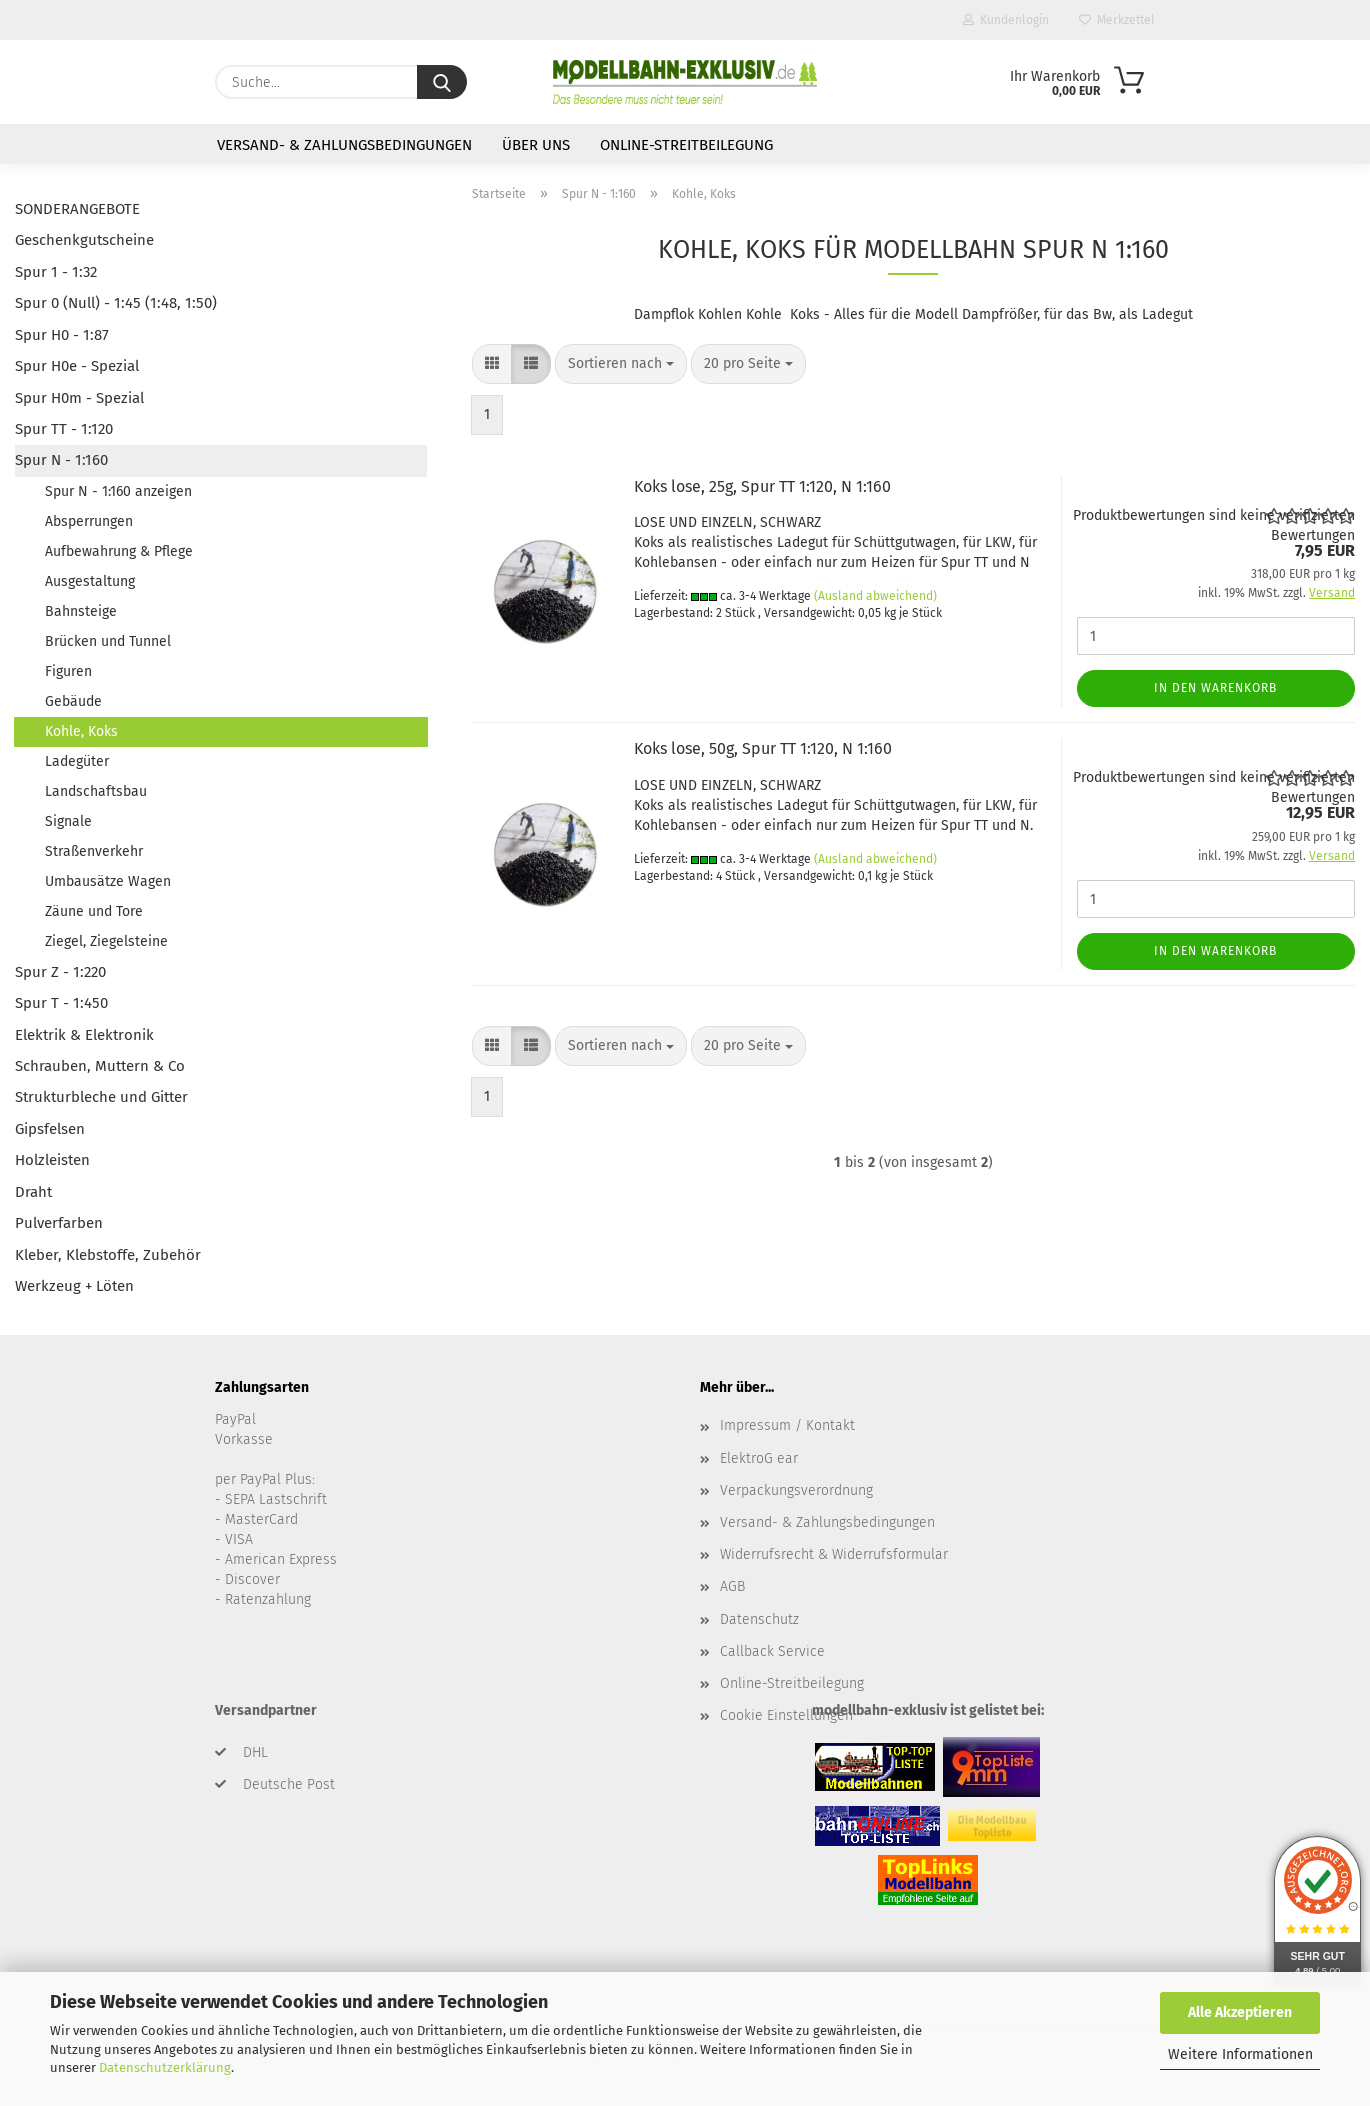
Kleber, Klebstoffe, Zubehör (108, 1255)
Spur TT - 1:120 (64, 429)
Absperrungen (89, 521)
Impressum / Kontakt (787, 1425)
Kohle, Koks (81, 731)
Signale (68, 821)
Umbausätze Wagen (108, 881)
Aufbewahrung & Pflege (119, 551)
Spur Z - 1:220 (60, 972)
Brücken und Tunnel (108, 641)
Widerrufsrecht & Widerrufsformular (834, 1554)
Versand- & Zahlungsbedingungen (344, 145)
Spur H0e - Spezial (77, 366)
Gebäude (73, 701)
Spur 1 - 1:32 (56, 272)
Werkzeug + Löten (74, 1286)
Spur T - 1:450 (61, 1003)
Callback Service (772, 1651)
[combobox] (621, 364)
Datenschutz (759, 1619)
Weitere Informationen (1240, 2054)
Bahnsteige (81, 611)
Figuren (68, 671)
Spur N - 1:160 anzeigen (118, 491)
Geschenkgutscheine (84, 240)
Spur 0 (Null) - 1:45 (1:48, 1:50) (116, 303)
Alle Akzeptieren (1240, 2012)
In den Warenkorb (1215, 688)
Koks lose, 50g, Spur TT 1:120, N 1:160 (763, 748)
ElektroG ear (759, 1458)
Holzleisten (52, 1160)
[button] (492, 364)
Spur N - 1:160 (61, 460)
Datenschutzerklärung (165, 2067)
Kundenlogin (1006, 20)
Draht (33, 1192)
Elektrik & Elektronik (84, 1035)
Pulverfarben (59, 1223)
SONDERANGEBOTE (77, 209)
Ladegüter (77, 761)
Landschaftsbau (96, 791)
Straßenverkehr (94, 851)
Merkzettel (1117, 20)
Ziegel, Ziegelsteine (106, 941)
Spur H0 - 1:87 (62, 335)
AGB (732, 1586)
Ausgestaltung (90, 581)
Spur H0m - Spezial (79, 398)
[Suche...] (442, 82)
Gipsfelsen (50, 1129)
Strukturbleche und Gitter (101, 1097)
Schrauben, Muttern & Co (100, 1066)
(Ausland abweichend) (875, 596)
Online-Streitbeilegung (686, 145)
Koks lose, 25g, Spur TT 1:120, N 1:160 (762, 486)
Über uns (536, 145)
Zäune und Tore (94, 911)
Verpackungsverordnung (796, 1490)
